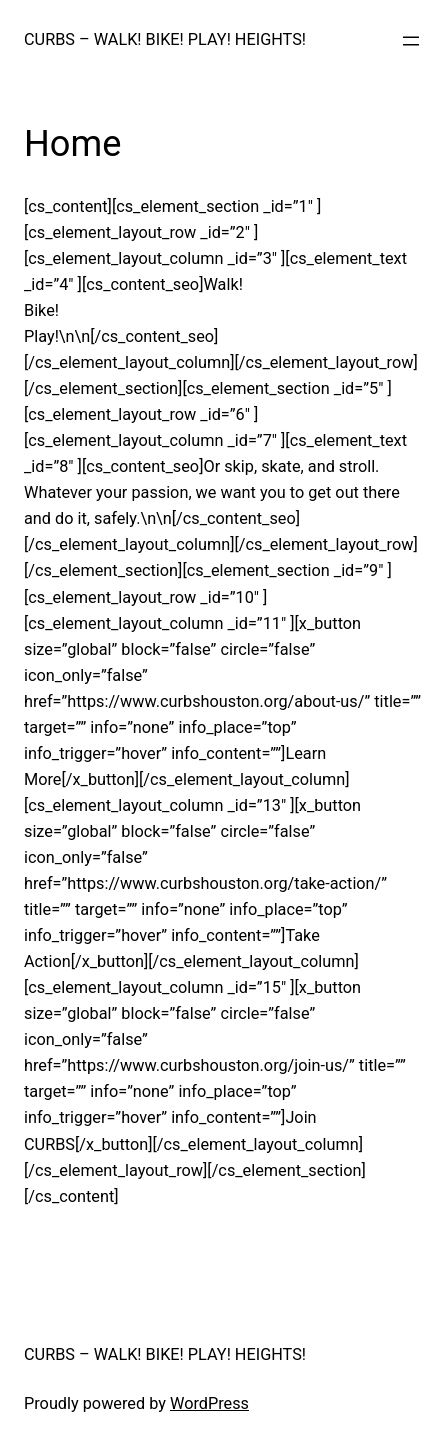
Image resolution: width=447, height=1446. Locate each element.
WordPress (209, 1403)
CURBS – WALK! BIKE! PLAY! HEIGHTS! (165, 39)
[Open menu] (411, 41)
